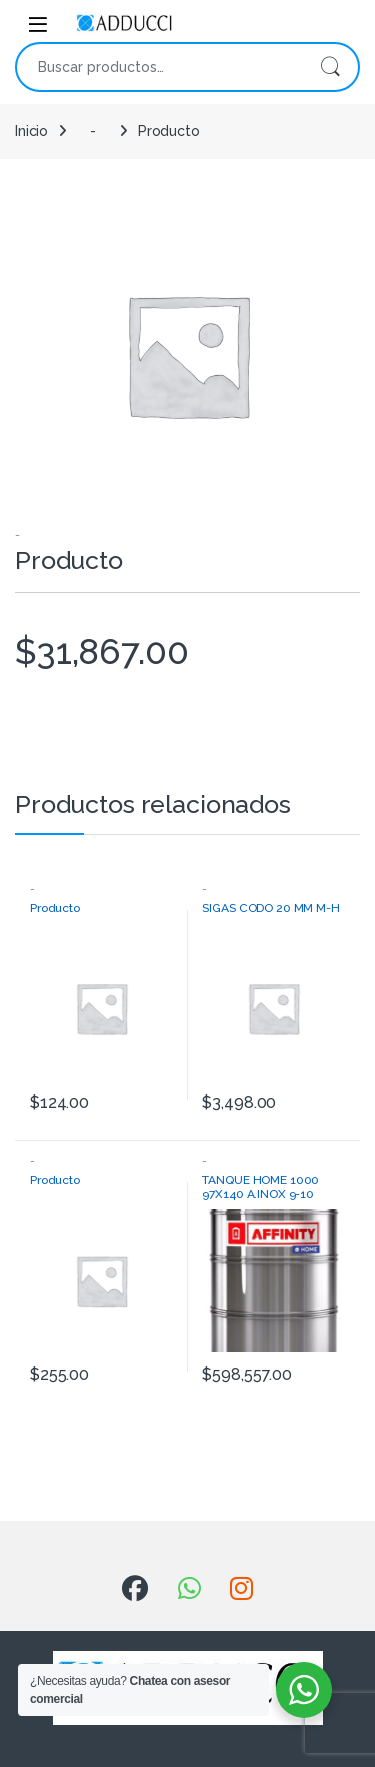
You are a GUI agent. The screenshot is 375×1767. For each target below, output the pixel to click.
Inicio (31, 131)
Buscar (330, 67)
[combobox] (159, 67)
